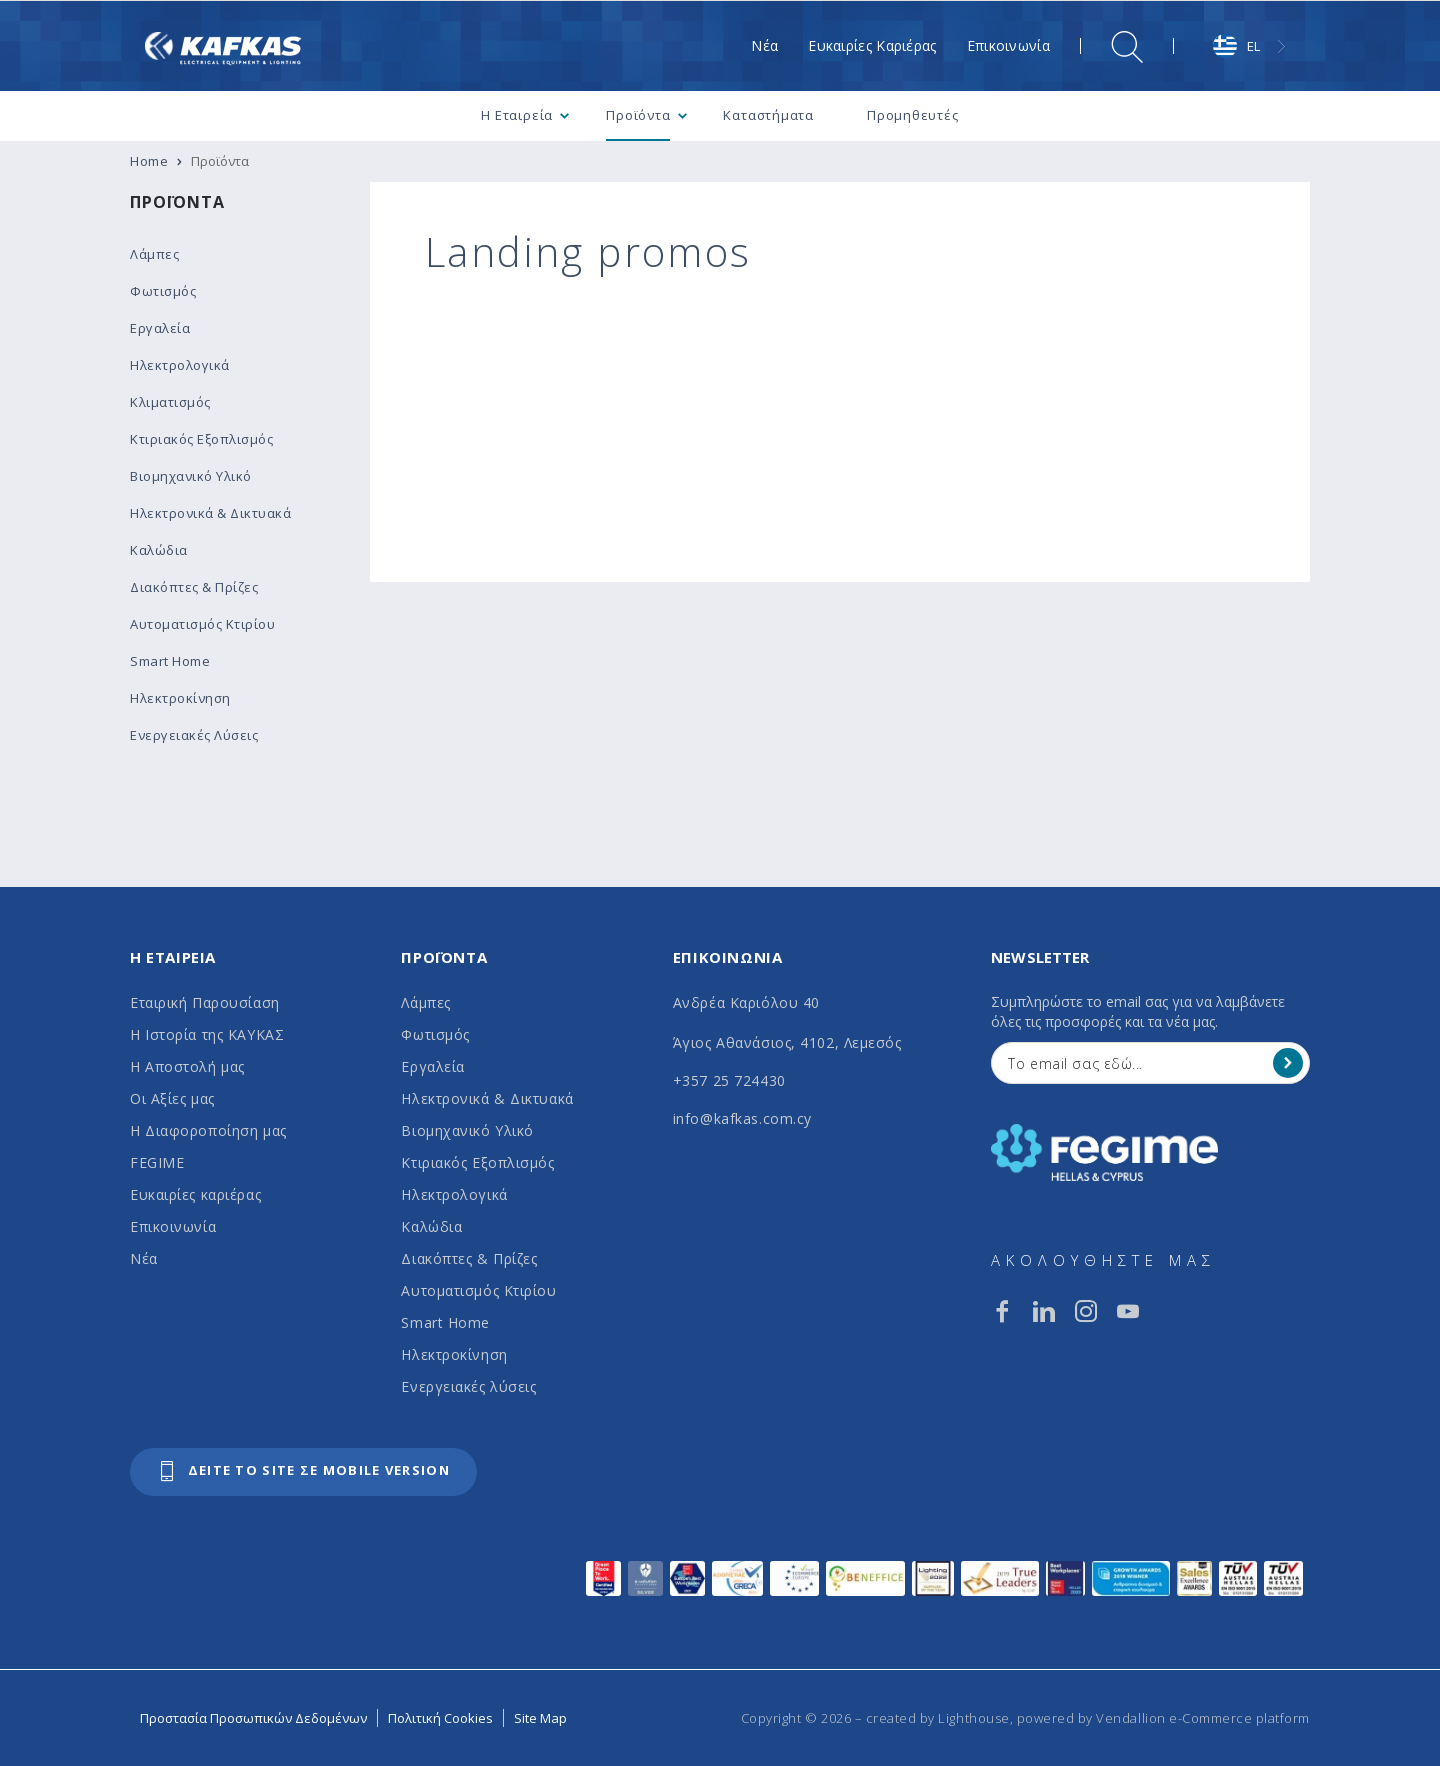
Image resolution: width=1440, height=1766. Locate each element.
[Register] (1288, 1063)
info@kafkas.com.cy (742, 1118)
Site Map (540, 1718)
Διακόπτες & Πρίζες (469, 1258)
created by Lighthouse (938, 1718)
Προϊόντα (177, 202)
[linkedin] (1044, 1311)
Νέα (144, 1258)
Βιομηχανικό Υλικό (467, 1130)
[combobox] (1251, 46)
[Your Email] (1136, 1063)
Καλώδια (431, 1226)
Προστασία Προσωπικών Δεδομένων (253, 1718)
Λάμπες (425, 1002)
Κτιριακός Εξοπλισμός (477, 1162)
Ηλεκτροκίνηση (454, 1354)
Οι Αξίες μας (172, 1098)
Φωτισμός (435, 1034)
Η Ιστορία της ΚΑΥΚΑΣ (207, 1034)
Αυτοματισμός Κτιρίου (478, 1290)
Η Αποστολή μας (187, 1066)
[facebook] (1002, 1311)
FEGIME (157, 1162)
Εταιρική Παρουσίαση (205, 1002)
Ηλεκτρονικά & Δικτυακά (487, 1098)
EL (1236, 46)
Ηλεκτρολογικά (454, 1194)
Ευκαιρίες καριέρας (195, 1194)
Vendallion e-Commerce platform (1203, 1718)
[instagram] (1086, 1311)
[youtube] (1128, 1311)
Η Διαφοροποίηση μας (208, 1130)
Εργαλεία (432, 1066)
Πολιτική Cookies (440, 1718)
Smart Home (445, 1322)
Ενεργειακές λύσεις (468, 1386)
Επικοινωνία (173, 1226)
